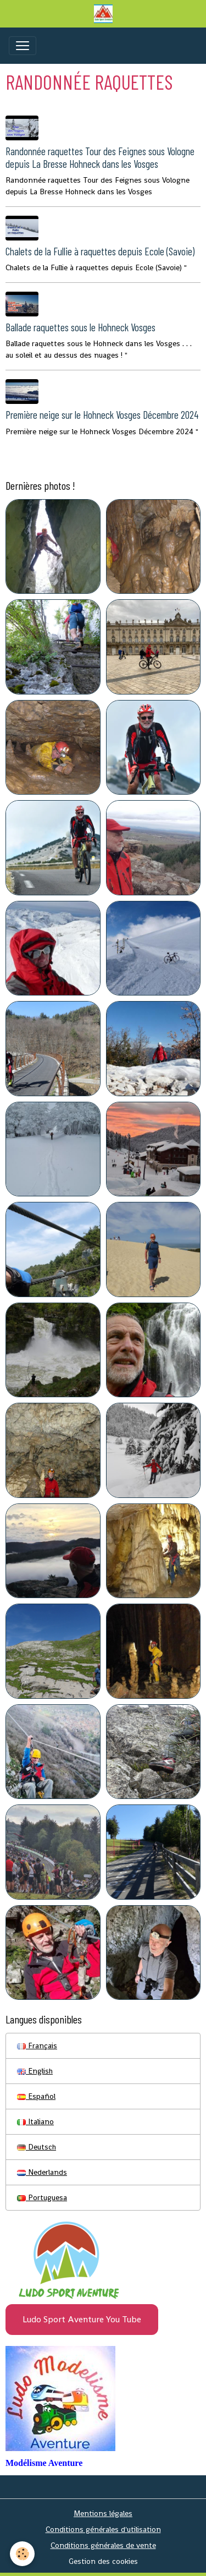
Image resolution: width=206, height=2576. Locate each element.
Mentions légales (103, 2513)
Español (36, 2096)
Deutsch (36, 2147)
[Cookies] (22, 2553)
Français (37, 2045)
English (35, 2071)
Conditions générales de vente (103, 2545)
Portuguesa (42, 2197)
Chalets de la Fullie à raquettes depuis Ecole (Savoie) (99, 251)
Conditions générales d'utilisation (103, 2529)
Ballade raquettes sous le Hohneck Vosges (80, 327)
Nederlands (42, 2172)
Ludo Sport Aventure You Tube (82, 2319)
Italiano (35, 2121)
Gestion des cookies (103, 2561)
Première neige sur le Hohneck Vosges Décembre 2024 (101, 414)
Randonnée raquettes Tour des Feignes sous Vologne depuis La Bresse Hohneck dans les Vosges (99, 157)
